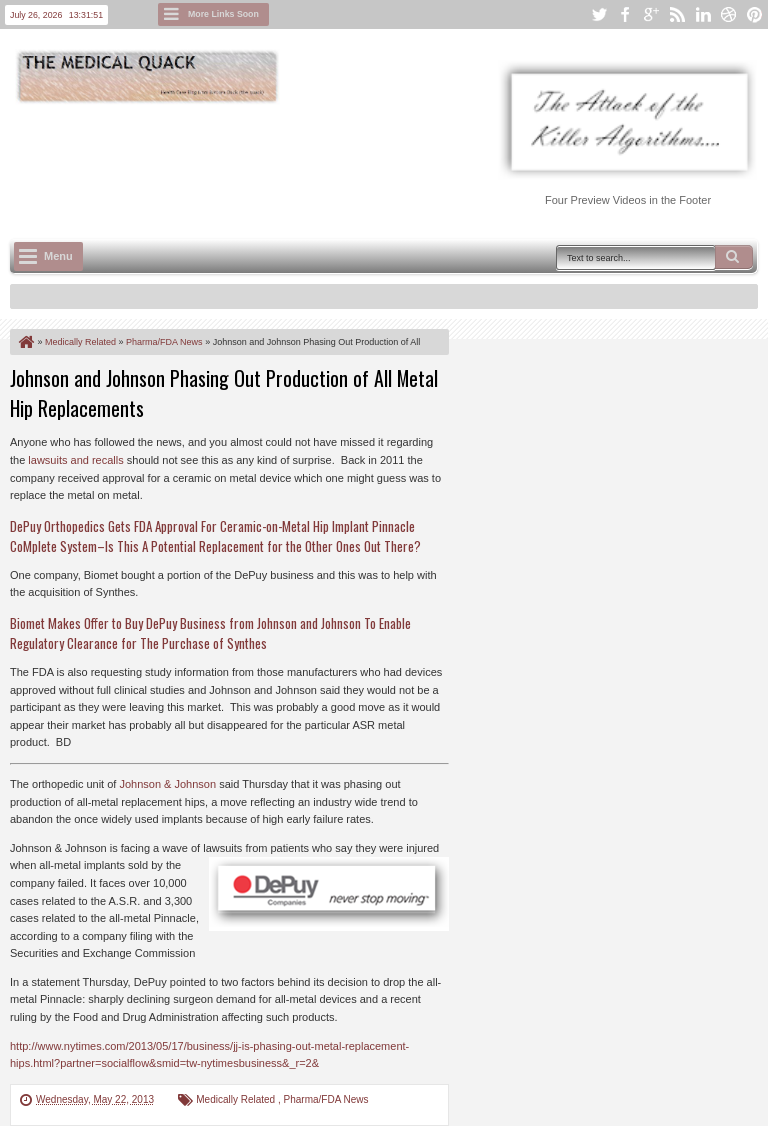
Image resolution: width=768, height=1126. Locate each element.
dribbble (729, 14)
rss (677, 14)
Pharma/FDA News (326, 1099)
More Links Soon (223, 14)
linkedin (703, 14)
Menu (58, 256)
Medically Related (237, 1099)
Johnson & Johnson (167, 784)
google (651, 14)
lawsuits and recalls (75, 460)
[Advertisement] (374, 161)
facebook (625, 14)
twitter (599, 14)
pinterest (755, 14)
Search (734, 257)
